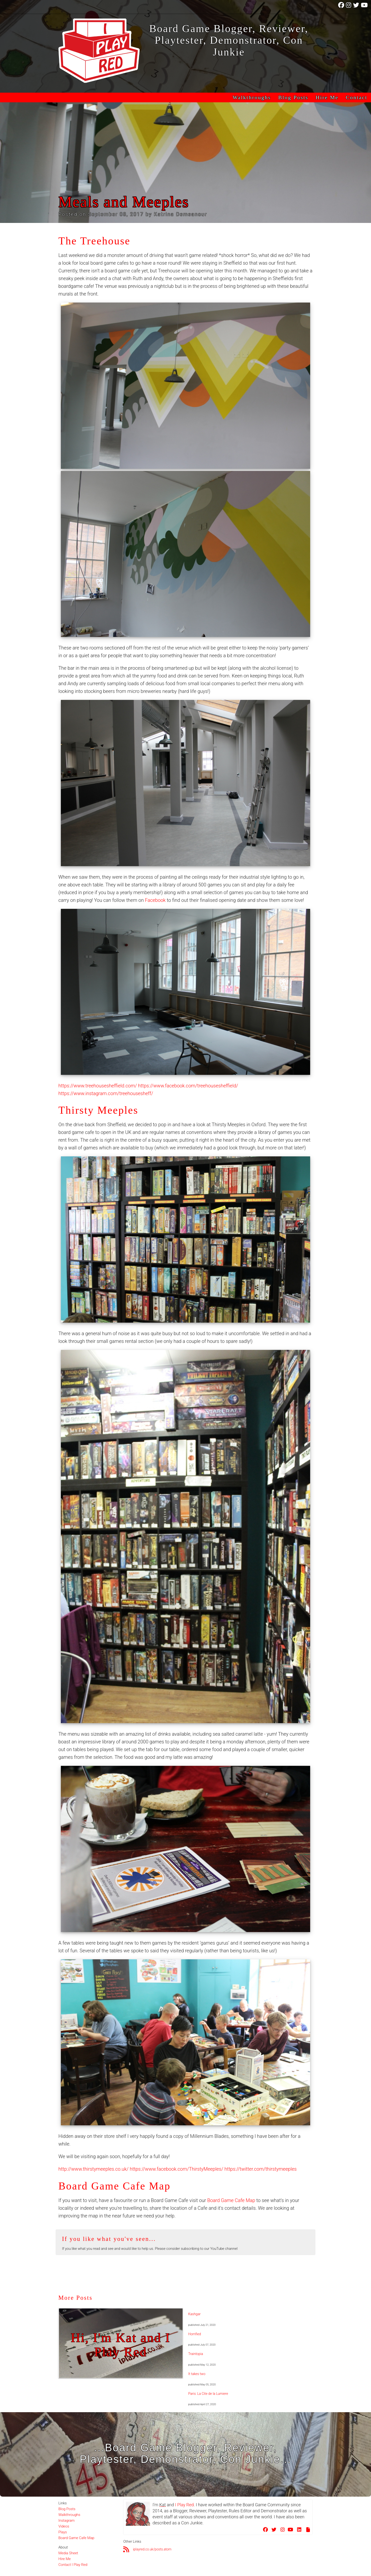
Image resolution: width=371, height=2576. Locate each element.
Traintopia (195, 2354)
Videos (63, 2526)
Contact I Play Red (72, 2564)
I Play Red (184, 2504)
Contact (356, 97)
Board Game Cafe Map (231, 2200)
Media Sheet (68, 2553)
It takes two (196, 2374)
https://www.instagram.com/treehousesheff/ (105, 1093)
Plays (62, 2532)
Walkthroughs (252, 97)
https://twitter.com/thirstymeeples (260, 2169)
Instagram (66, 2520)
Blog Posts (293, 97)
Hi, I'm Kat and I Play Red (120, 2344)
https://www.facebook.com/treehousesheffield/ (188, 1086)
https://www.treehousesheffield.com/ (97, 1086)
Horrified (194, 2334)
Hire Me (327, 97)
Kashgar (194, 2314)
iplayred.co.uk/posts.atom (152, 2549)
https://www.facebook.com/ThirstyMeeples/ (176, 2169)
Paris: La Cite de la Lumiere (208, 2394)
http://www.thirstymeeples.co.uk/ (93, 2169)
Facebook (155, 900)
